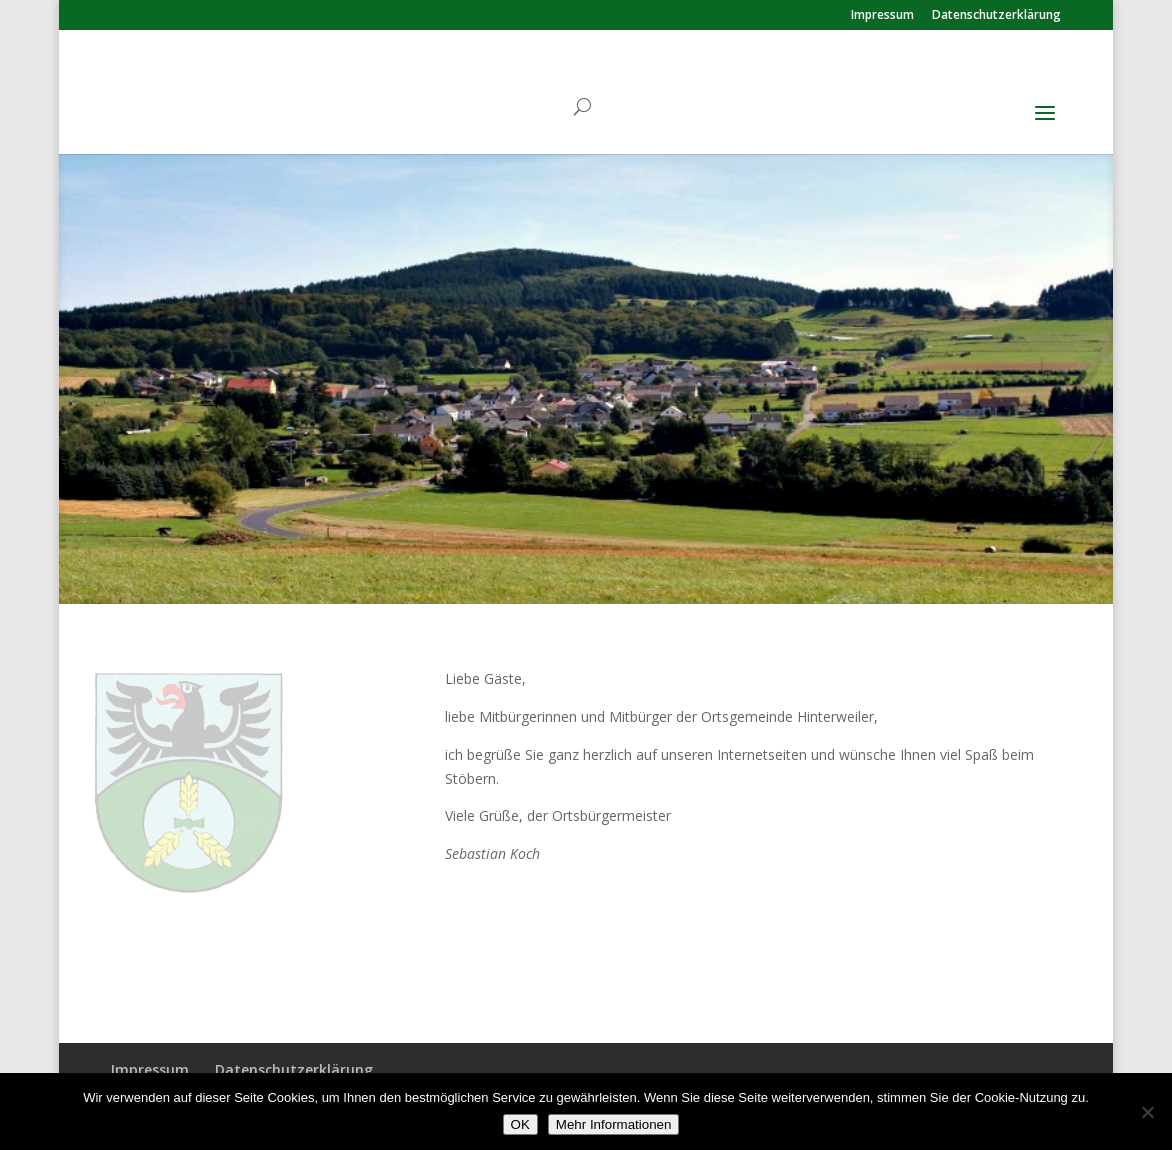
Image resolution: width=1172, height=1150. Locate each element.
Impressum (882, 16)
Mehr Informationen (614, 1124)
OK (520, 1124)
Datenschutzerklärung (996, 16)
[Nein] (1147, 1112)
